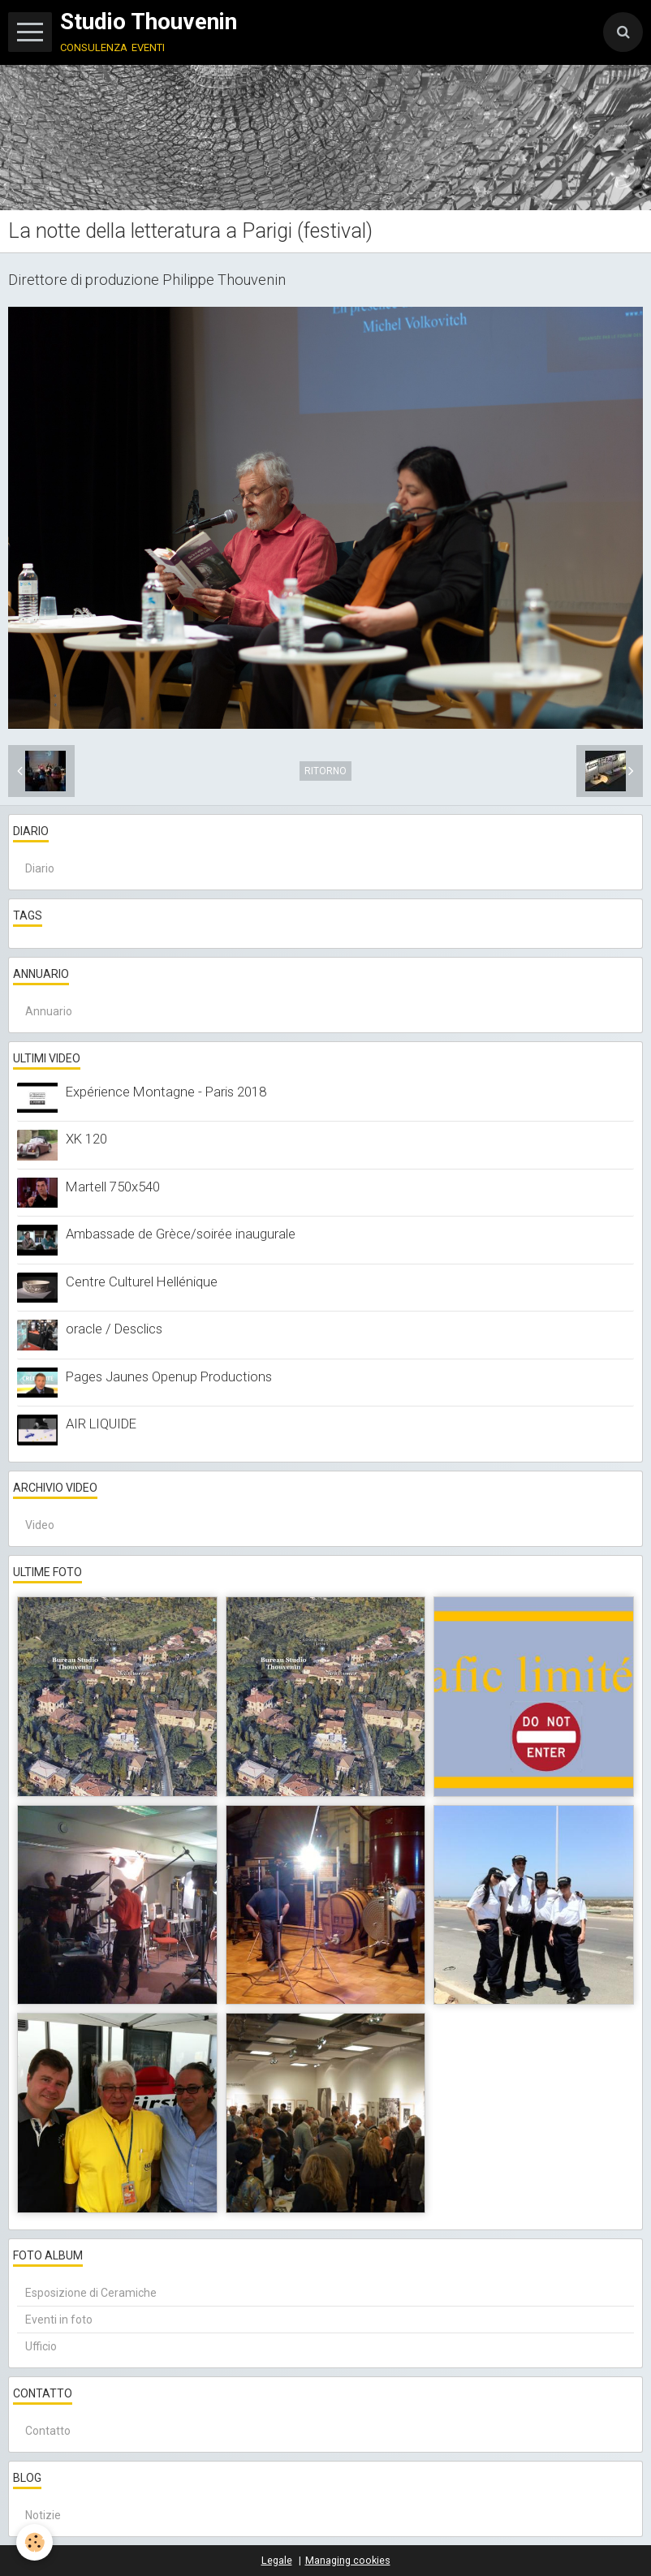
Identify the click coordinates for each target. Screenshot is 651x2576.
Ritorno (325, 771)
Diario (39, 868)
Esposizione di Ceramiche (91, 2292)
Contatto (48, 2430)
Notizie (43, 2515)
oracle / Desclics (114, 1329)
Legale (276, 2560)
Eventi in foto (59, 2319)
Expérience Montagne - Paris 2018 (166, 1091)
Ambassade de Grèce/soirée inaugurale (180, 1234)
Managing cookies (347, 2560)
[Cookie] (34, 2542)
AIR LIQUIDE (101, 1424)
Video (39, 1524)
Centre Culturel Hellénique (142, 1281)
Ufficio (41, 2346)
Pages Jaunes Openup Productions (169, 1376)
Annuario (48, 1011)
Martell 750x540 (113, 1186)
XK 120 (86, 1139)
